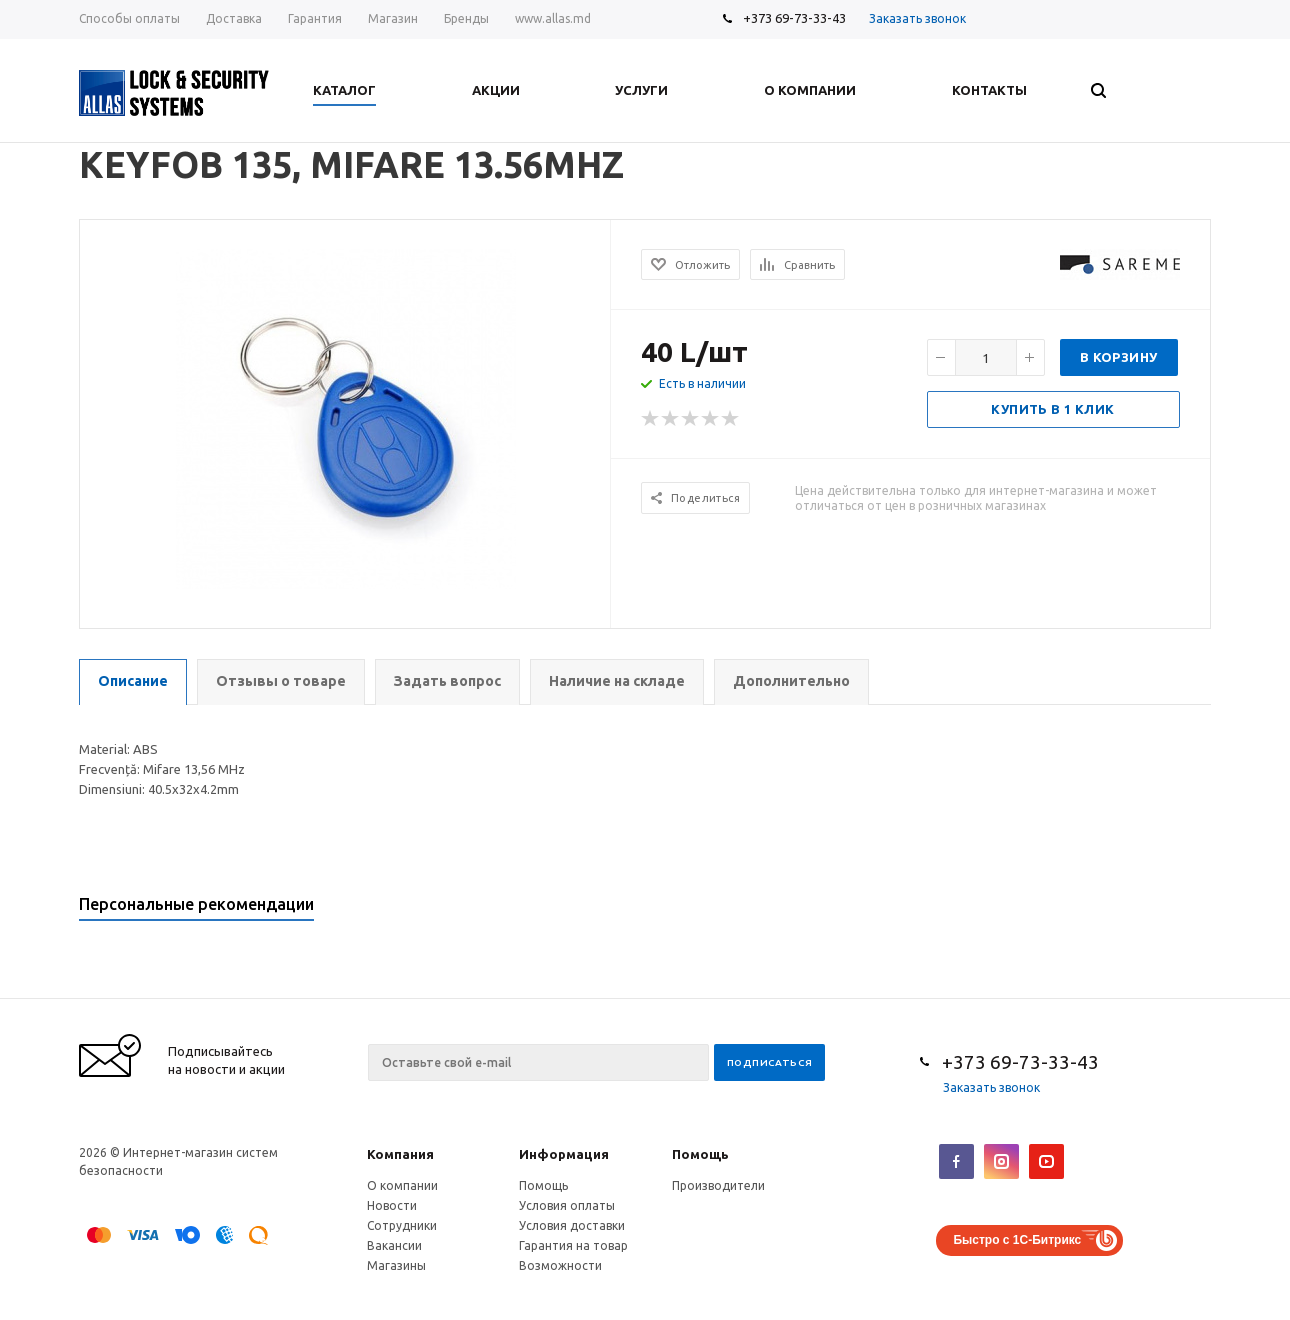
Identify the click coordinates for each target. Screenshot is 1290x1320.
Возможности (560, 1265)
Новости (392, 1205)
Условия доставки (572, 1225)
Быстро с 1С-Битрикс (1017, 1240)
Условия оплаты (567, 1205)
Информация (564, 1154)
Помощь (700, 1154)
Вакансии (394, 1245)
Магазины (396, 1265)
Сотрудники (402, 1225)
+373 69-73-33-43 (794, 18)
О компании (402, 1185)
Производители (718, 1185)
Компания (400, 1154)
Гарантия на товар (573, 1245)
